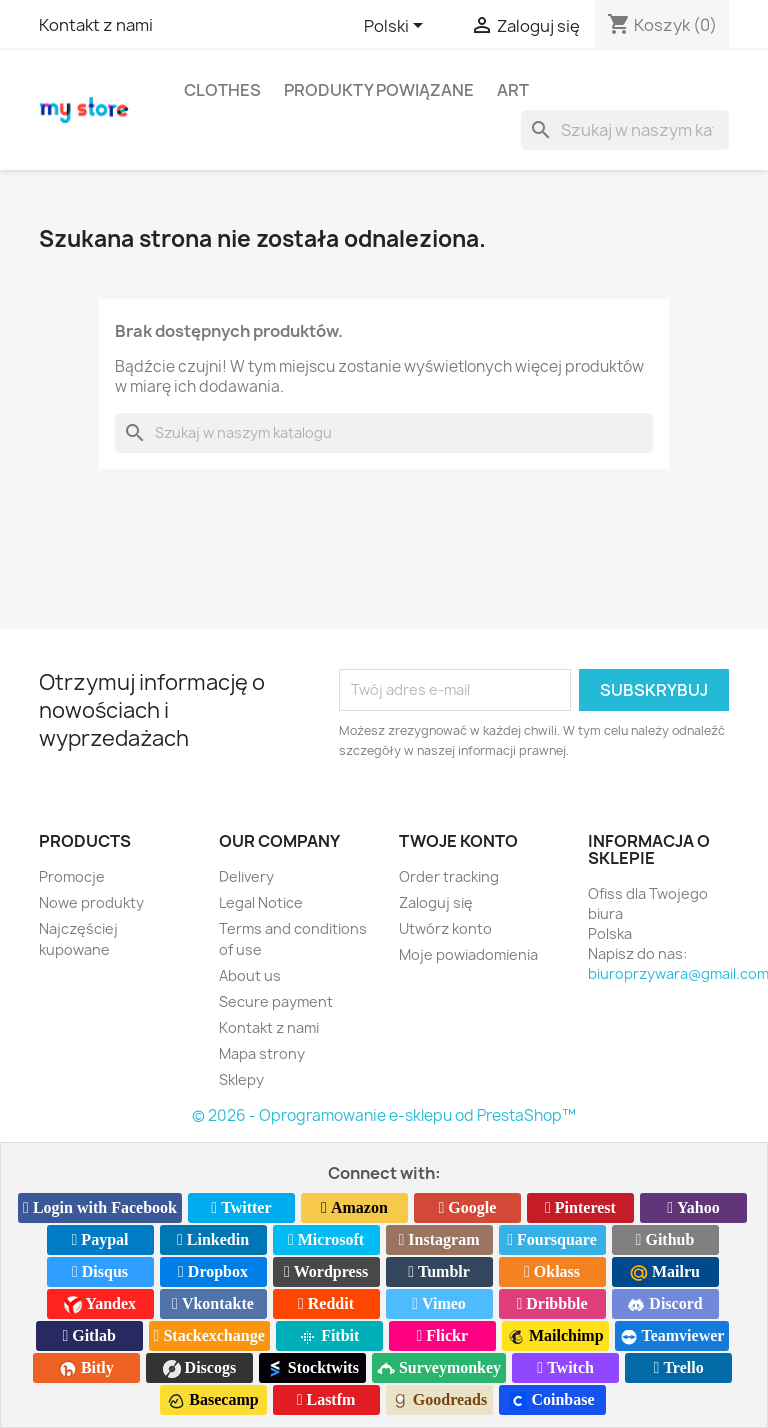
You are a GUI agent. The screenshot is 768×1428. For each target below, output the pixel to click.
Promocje (72, 876)
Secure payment (276, 1001)
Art (513, 90)
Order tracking (449, 876)
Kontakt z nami (96, 25)
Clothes (222, 90)
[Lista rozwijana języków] (397, 27)
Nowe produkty (91, 902)
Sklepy (241, 1079)
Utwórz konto (445, 928)
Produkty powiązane (379, 90)
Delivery (246, 876)
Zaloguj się (436, 902)
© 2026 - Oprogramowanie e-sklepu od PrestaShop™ (384, 1115)
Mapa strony (262, 1053)
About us (250, 975)
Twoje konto (458, 841)
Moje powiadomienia (468, 954)
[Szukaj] (625, 130)
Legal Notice (261, 902)
